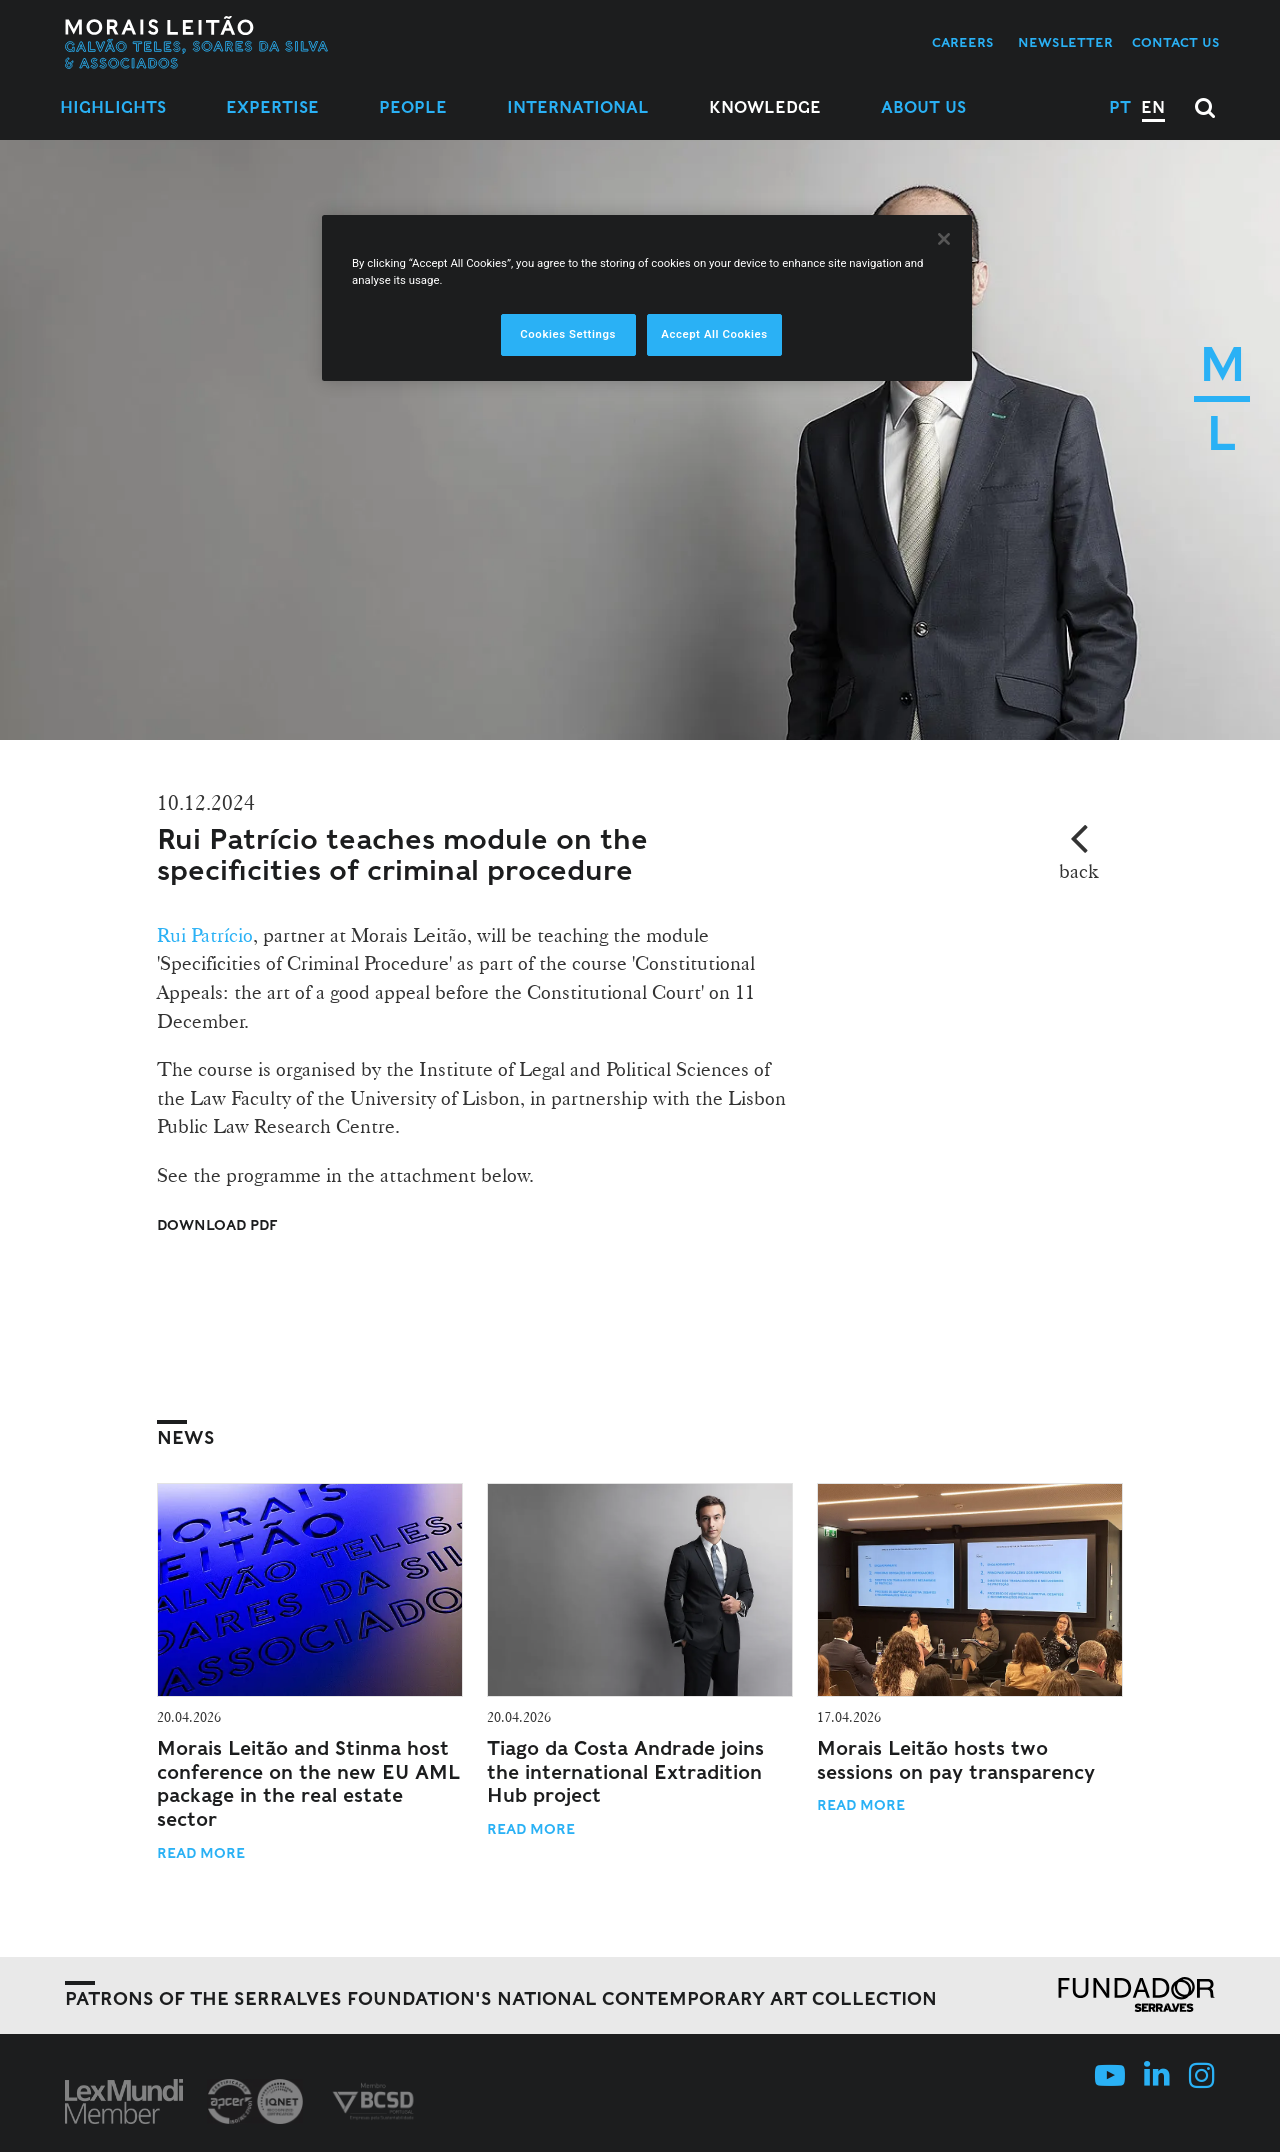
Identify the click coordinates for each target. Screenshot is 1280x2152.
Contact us (1176, 42)
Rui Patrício (205, 935)
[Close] (944, 239)
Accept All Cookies (714, 334)
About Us (923, 107)
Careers (963, 42)
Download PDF (217, 1225)
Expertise (272, 107)
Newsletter (1065, 42)
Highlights (113, 107)
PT (1120, 107)
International (578, 107)
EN (1153, 107)
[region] (647, 298)
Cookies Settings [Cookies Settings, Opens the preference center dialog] (568, 334)
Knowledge (765, 107)
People (413, 107)
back (1078, 871)
